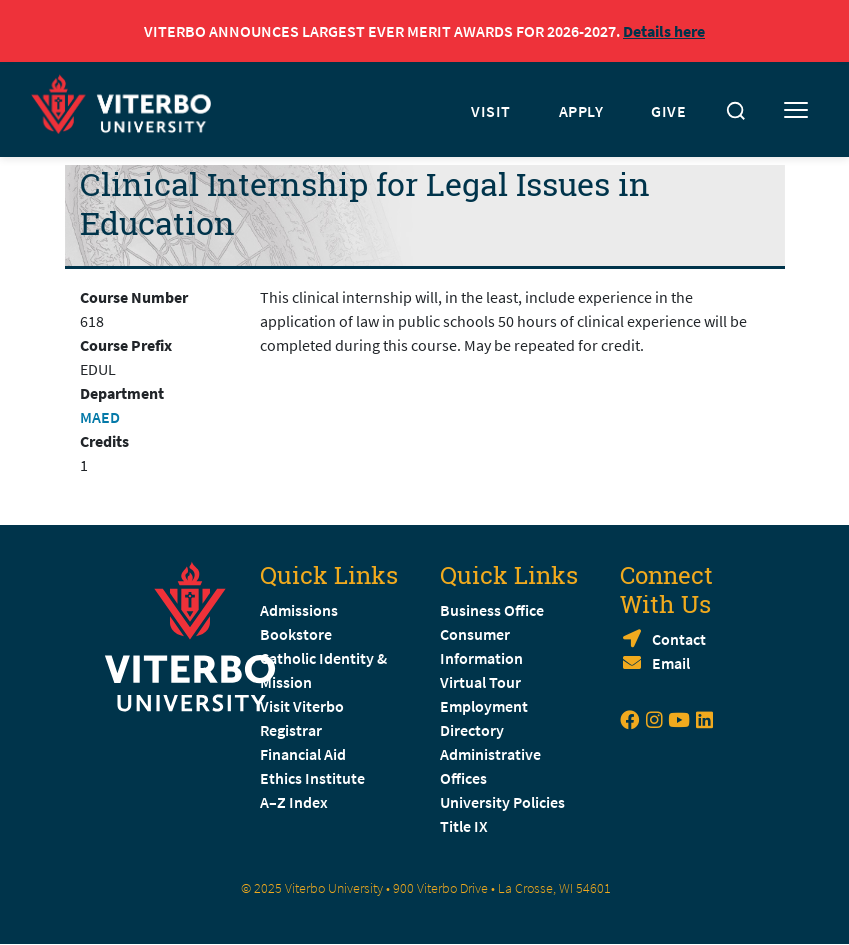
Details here (664, 31)
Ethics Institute (312, 778)
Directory (473, 730)
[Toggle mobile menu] (796, 111)
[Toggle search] (736, 111)
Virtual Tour (480, 682)
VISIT (491, 111)
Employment (484, 706)
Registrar (291, 730)
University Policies (502, 802)
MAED (100, 417)
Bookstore (296, 634)
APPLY (581, 111)
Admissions (299, 610)
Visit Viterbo (302, 706)
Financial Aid (303, 754)
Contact (679, 639)
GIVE (668, 111)
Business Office (492, 610)
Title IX (464, 826)
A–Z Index (294, 802)
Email (671, 663)
